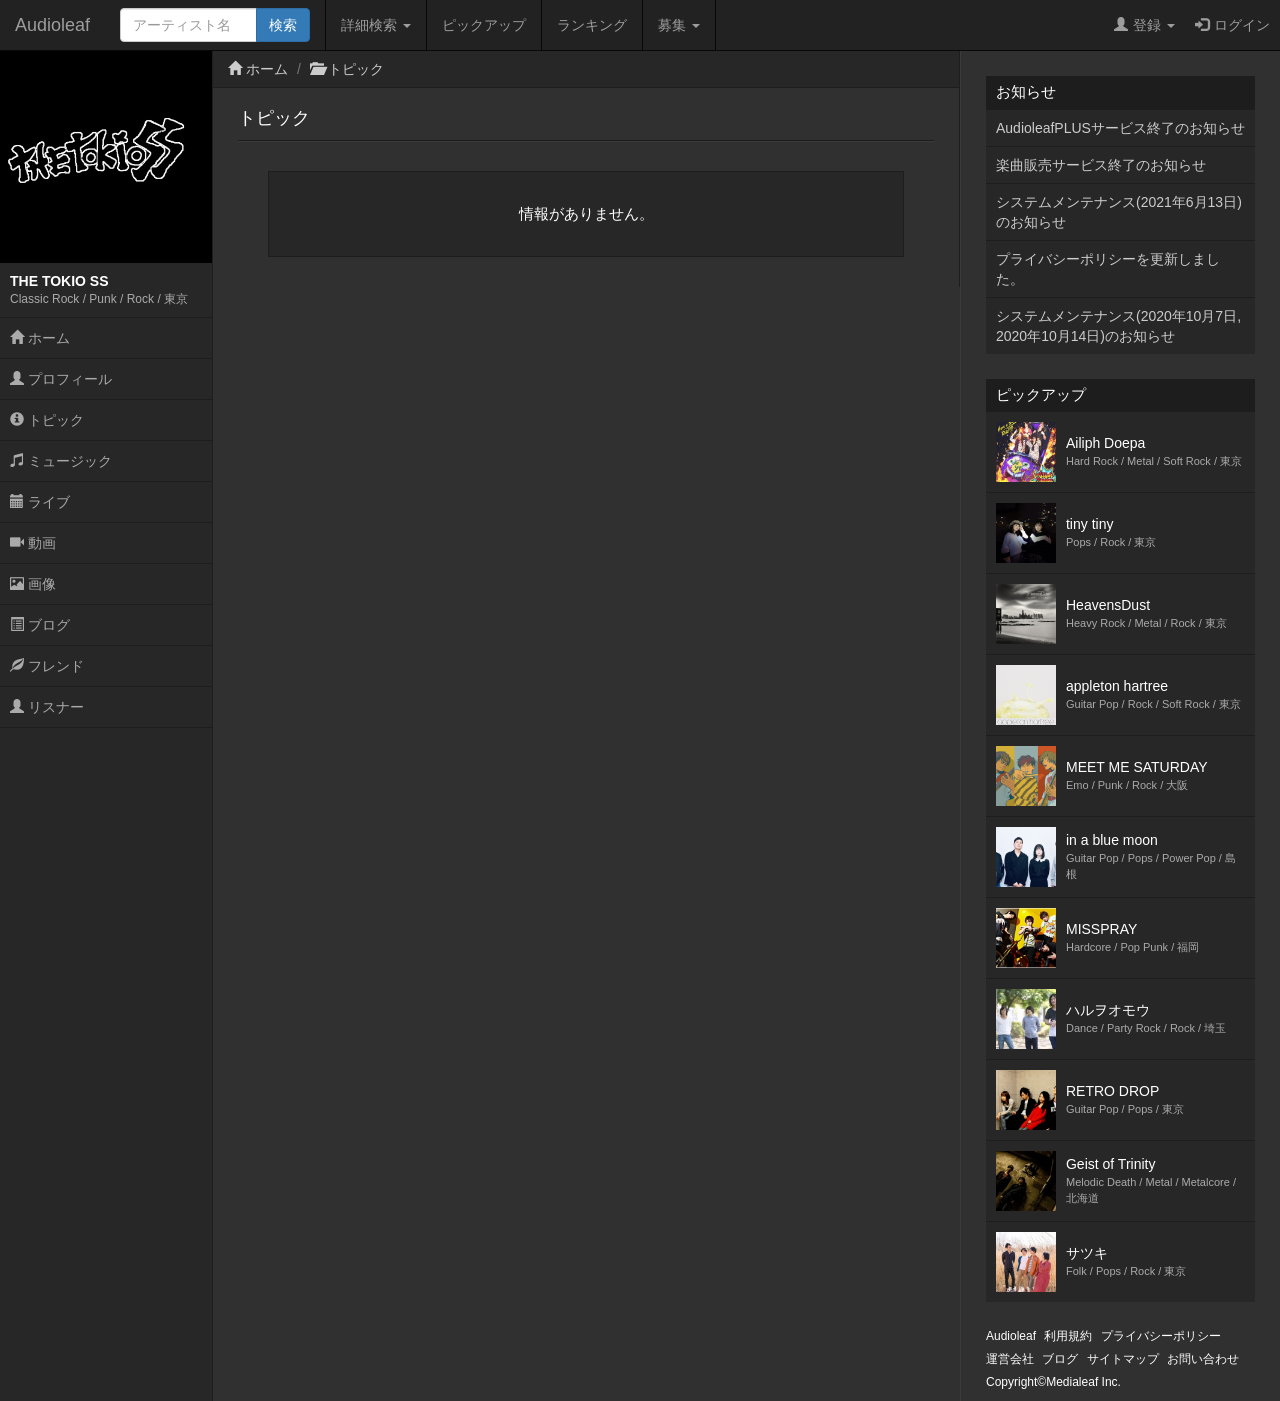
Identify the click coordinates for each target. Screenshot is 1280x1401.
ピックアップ (484, 25)
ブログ (40, 625)
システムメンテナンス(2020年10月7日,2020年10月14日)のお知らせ (1118, 326)
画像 (33, 584)
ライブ (40, 502)
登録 (1144, 25)
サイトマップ (1123, 1359)
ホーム (40, 338)
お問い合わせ (1203, 1359)
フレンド (47, 666)
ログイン (1232, 25)
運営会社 (1010, 1359)
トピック (47, 420)
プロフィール (61, 379)
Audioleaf (52, 25)
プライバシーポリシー (1161, 1336)
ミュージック (61, 461)
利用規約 (1068, 1336)
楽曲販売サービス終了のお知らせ (1101, 165)
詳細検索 (376, 25)
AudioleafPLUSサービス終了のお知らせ (1120, 128)
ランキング (592, 25)
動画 (33, 543)
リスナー (47, 707)
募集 (679, 25)
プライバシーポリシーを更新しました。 (1108, 269)
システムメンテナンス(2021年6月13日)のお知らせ (1119, 212)
